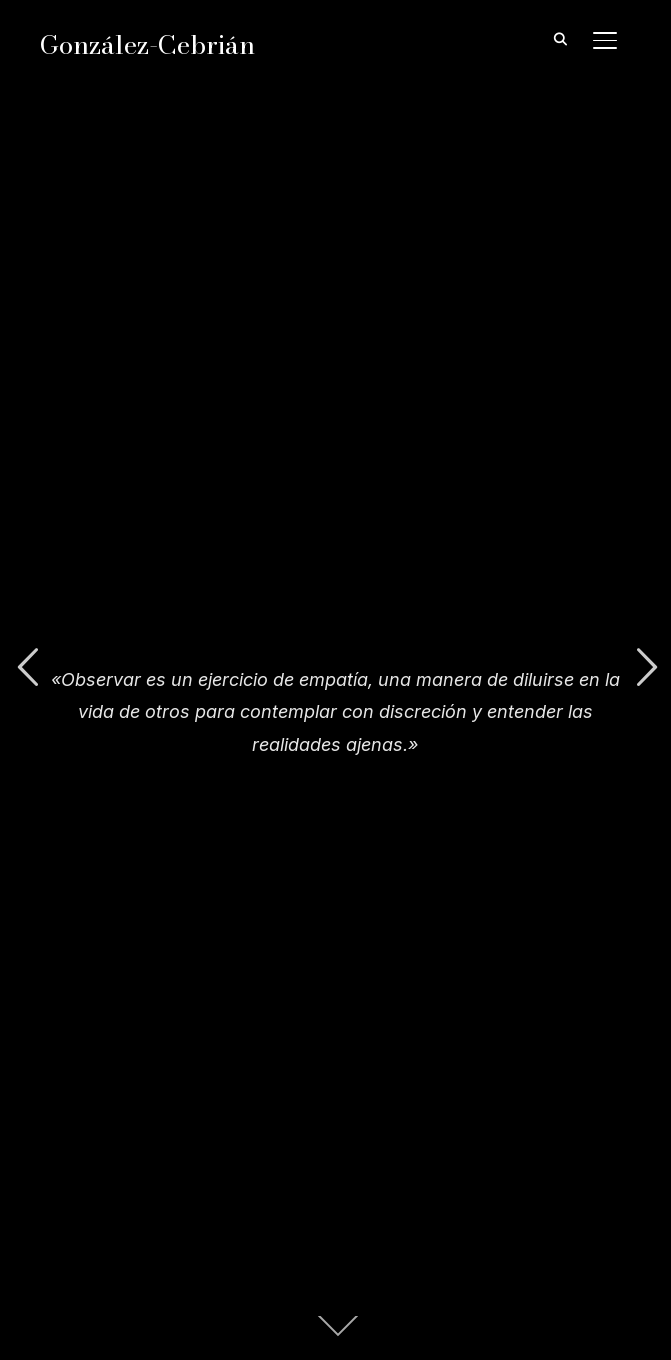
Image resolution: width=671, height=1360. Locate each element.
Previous (27, 667)
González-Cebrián (147, 44)
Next (644, 667)
